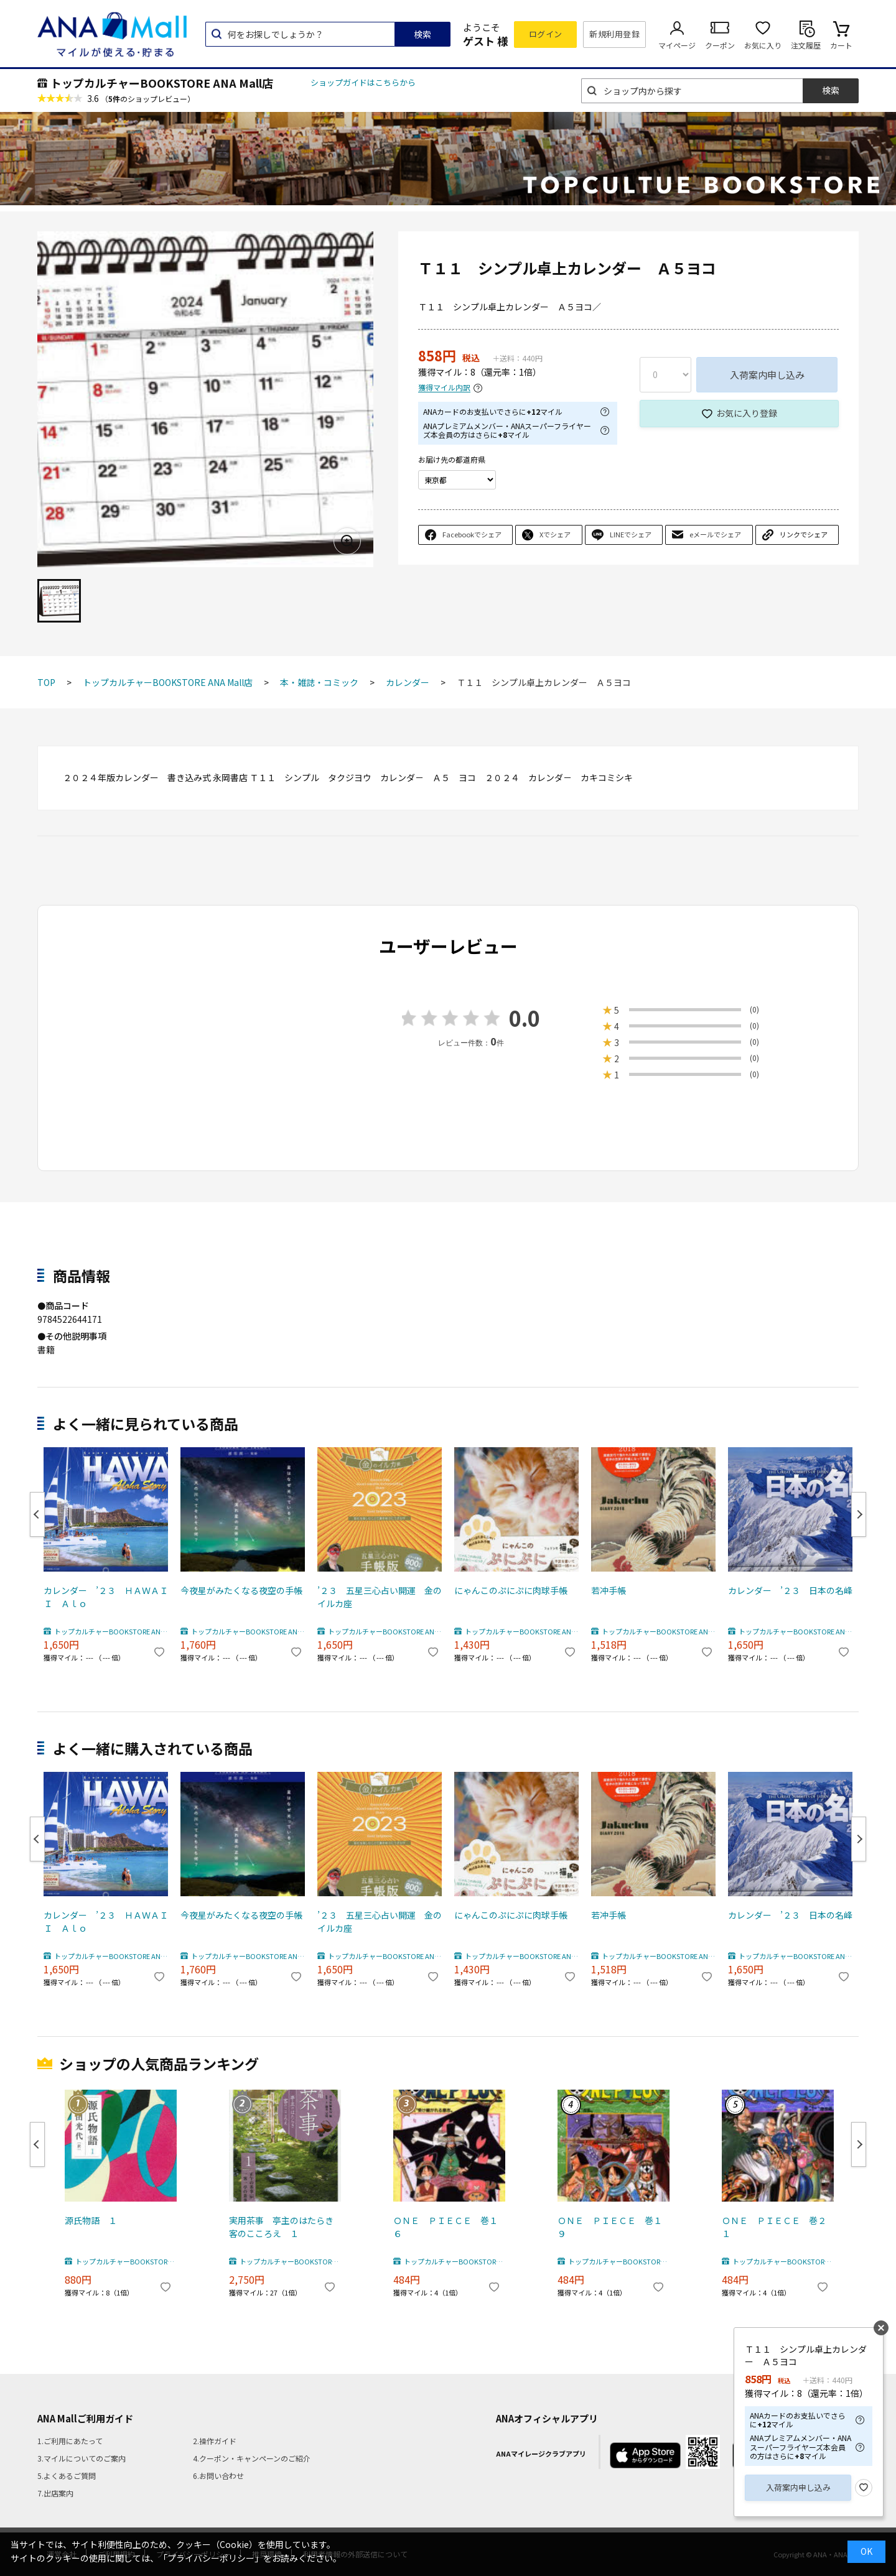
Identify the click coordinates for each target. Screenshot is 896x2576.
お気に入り (763, 45)
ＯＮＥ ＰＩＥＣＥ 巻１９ (610, 2227)
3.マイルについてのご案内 (81, 2458)
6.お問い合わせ (218, 2475)
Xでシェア (555, 534)
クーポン (720, 45)
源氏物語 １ (91, 2220)
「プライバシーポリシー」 (211, 2558)
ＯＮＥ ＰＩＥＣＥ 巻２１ (774, 2227)
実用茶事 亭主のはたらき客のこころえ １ (281, 2227)
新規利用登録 (614, 34)
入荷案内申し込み (767, 374)
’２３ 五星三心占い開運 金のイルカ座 (379, 1597)
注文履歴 (806, 45)
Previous (37, 1514)
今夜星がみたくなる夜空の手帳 (241, 1590)
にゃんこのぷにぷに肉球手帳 (510, 1590)
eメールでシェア (715, 534)
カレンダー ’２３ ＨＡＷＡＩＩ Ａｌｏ (106, 1597)
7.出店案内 (55, 2493)
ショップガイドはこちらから (363, 82)
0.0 (524, 1018)
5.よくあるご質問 (66, 2475)
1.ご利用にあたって (70, 2440)
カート (841, 45)
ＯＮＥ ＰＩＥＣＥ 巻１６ (445, 2227)
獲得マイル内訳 (444, 387)
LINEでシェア (630, 534)
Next (858, 1514)
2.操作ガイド (214, 2440)
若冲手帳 (608, 1590)
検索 (422, 34)
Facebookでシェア (472, 534)
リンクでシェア (804, 534)
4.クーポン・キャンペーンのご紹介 (251, 2458)
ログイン (545, 34)
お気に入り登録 (746, 413)
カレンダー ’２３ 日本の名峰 (790, 1590)
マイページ (677, 45)
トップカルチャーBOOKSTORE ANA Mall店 (161, 83)
